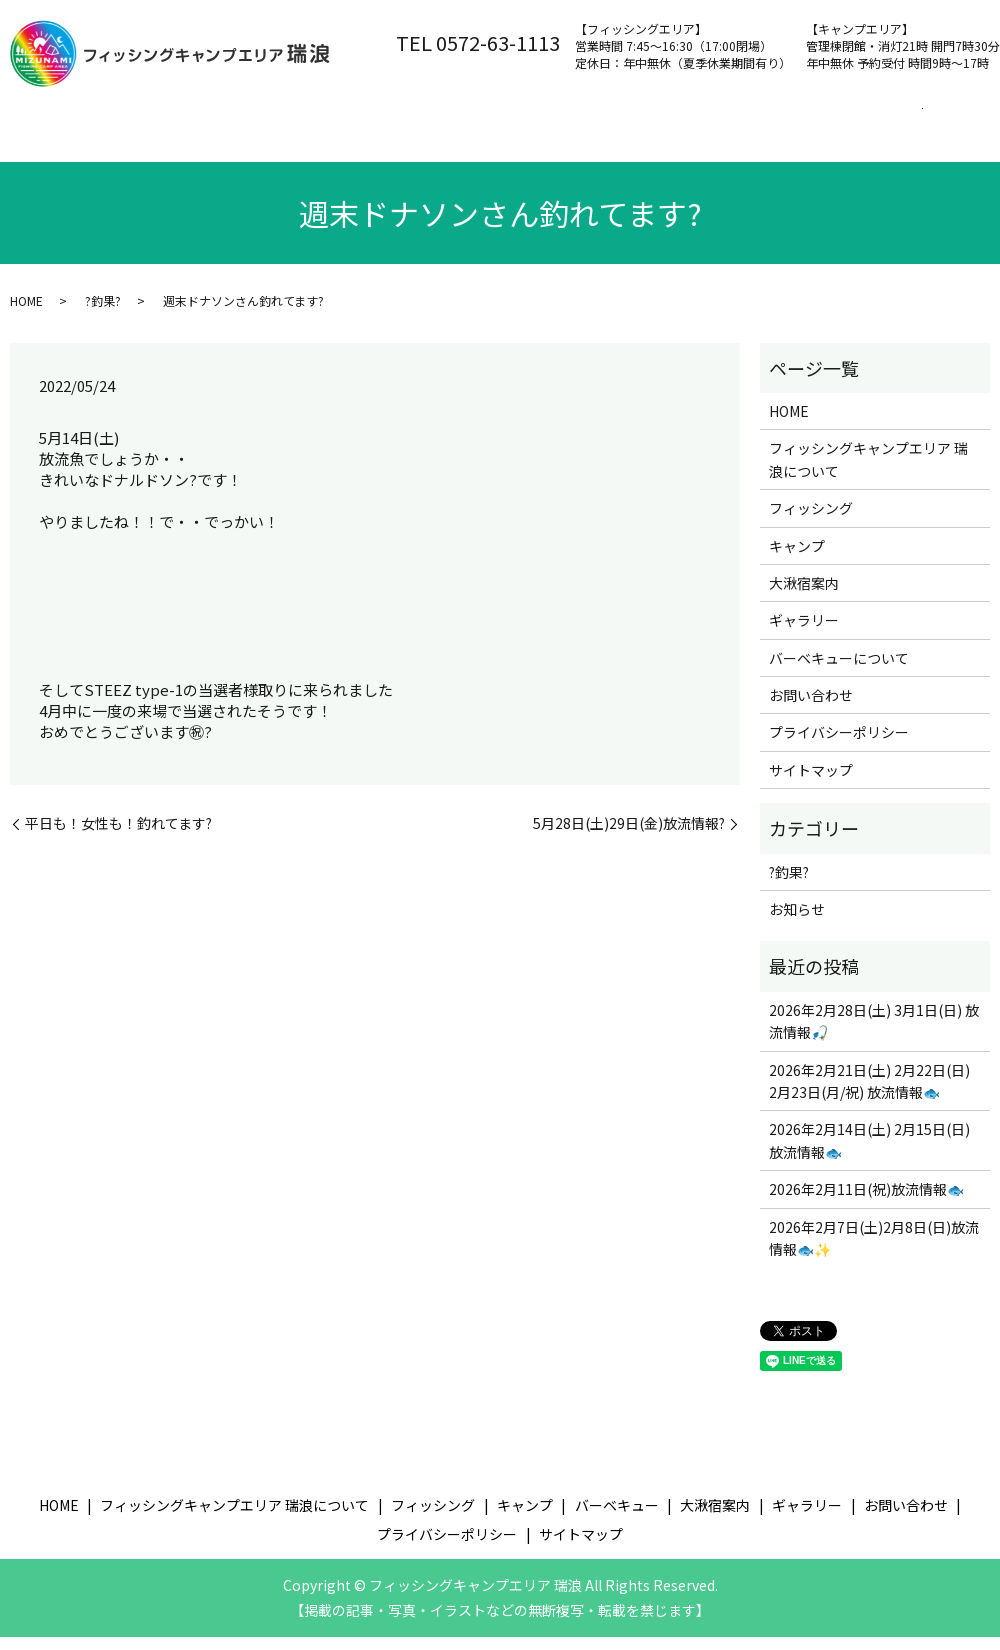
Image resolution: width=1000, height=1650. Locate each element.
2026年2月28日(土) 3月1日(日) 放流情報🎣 (874, 1033)
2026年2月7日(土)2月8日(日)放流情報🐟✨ (874, 1250)
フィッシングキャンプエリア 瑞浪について (249, 121)
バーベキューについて (839, 670)
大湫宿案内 (811, 121)
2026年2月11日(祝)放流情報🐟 (866, 1202)
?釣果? (103, 313)
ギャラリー (804, 633)
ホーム (52, 121)
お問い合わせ (73, 153)
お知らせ (797, 921)
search (157, 154)
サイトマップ (811, 782)
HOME (26, 313)
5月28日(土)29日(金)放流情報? (629, 835)
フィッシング (468, 121)
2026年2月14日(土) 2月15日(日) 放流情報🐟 (869, 1153)
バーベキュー (692, 121)
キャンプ (580, 121)
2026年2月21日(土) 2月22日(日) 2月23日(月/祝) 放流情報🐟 (869, 1093)
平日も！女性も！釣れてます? (118, 835)
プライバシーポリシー (839, 745)
